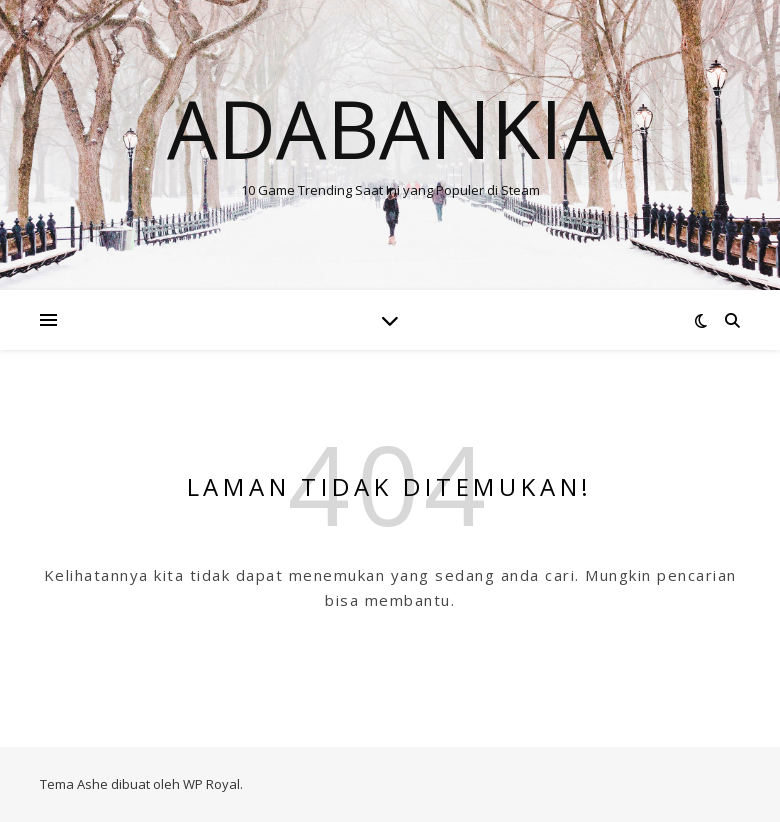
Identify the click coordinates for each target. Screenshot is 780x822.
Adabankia (390, 128)
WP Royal (211, 784)
